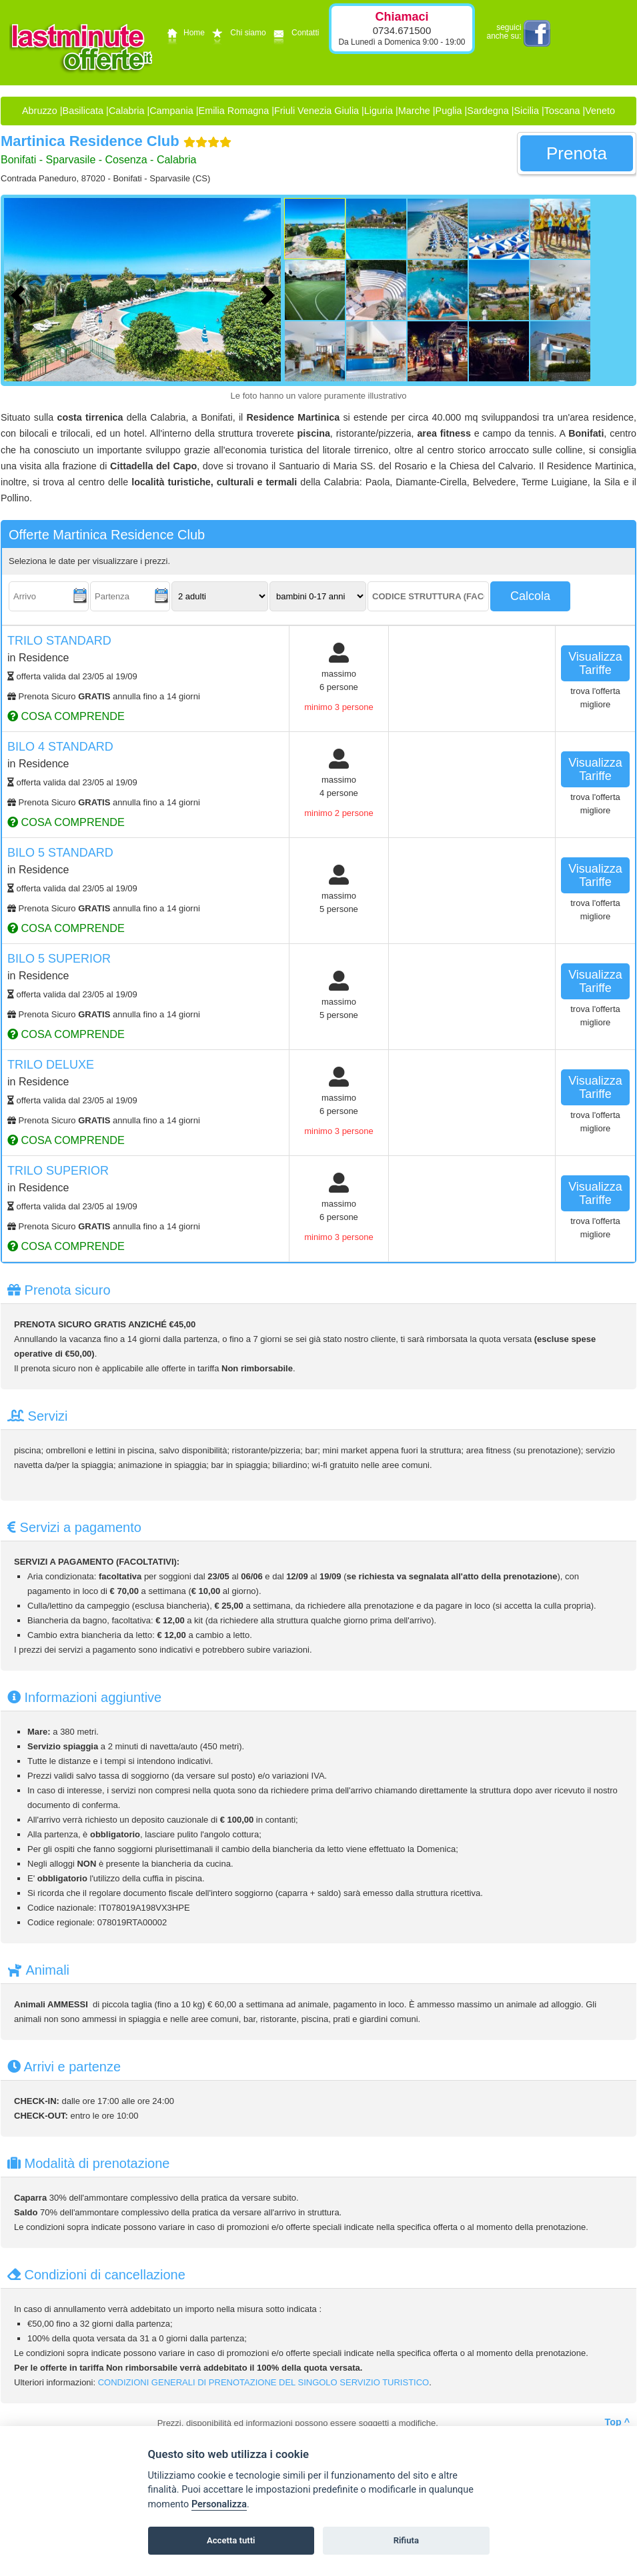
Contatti (294, 32)
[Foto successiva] (271, 293)
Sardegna (487, 110)
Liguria (378, 110)
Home (184, 32)
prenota (576, 153)
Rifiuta (406, 2540)
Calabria (127, 110)
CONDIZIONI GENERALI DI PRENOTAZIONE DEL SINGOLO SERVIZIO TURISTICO (263, 2382)
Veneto (600, 110)
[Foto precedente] (21, 293)
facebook (537, 33)
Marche (414, 110)
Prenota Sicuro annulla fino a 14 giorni (103, 696)
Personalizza (219, 2504)
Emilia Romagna (234, 110)
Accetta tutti (231, 2540)
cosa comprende (66, 716)
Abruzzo (39, 110)
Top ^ (617, 2422)
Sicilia (526, 110)
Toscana (562, 110)
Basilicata (83, 110)
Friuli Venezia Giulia (316, 110)
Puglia (449, 110)
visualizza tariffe (595, 663)
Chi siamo (237, 32)
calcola (530, 596)
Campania (171, 110)
